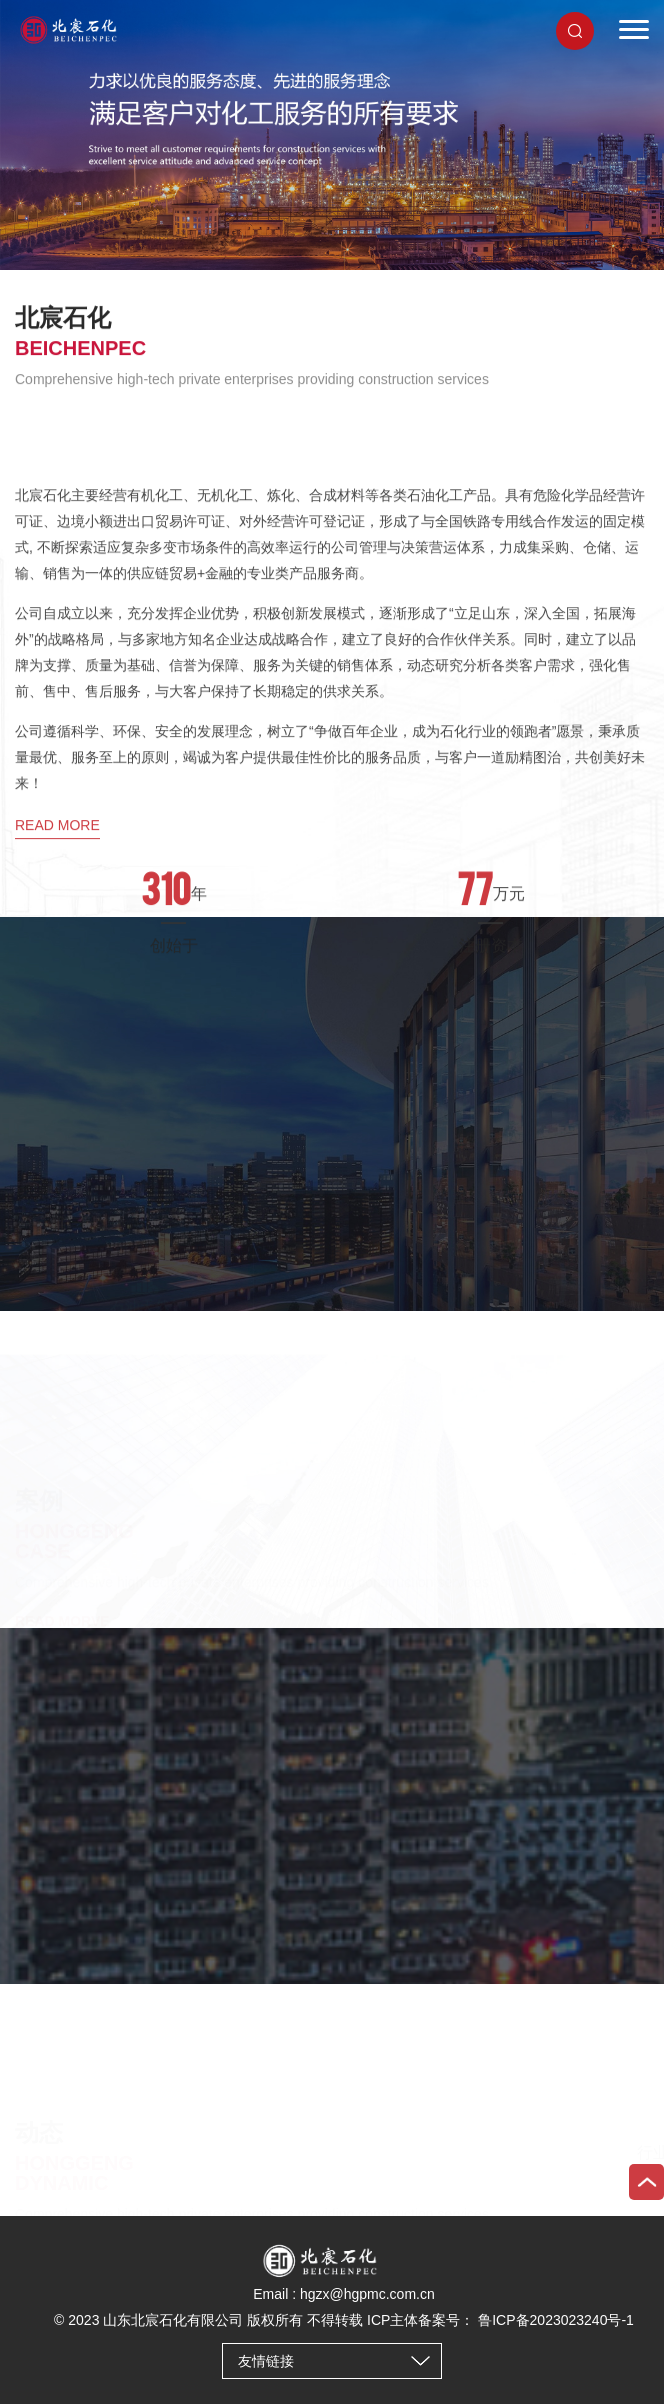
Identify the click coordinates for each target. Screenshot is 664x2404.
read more (57, 1006)
